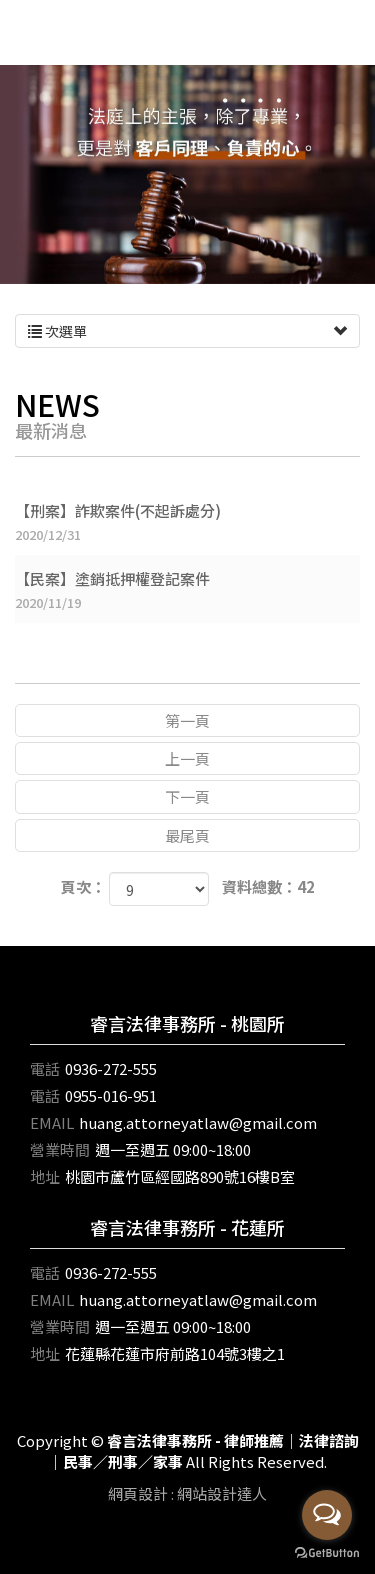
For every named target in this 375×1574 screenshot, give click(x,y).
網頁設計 (138, 1493)
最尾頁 (187, 835)
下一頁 (187, 796)
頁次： (83, 886)
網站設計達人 (222, 1493)
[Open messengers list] (327, 1515)
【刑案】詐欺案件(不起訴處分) (187, 522)
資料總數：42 (268, 886)
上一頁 (187, 758)
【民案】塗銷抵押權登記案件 (187, 590)
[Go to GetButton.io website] (327, 1553)
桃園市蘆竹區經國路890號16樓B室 (180, 1176)
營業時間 (60, 1149)
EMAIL (52, 1122)
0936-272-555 (111, 1068)
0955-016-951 (111, 1095)
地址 (45, 1176)
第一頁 (187, 720)
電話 (45, 1068)
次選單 (187, 331)
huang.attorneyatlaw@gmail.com (198, 1122)
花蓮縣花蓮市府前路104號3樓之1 (175, 1353)
